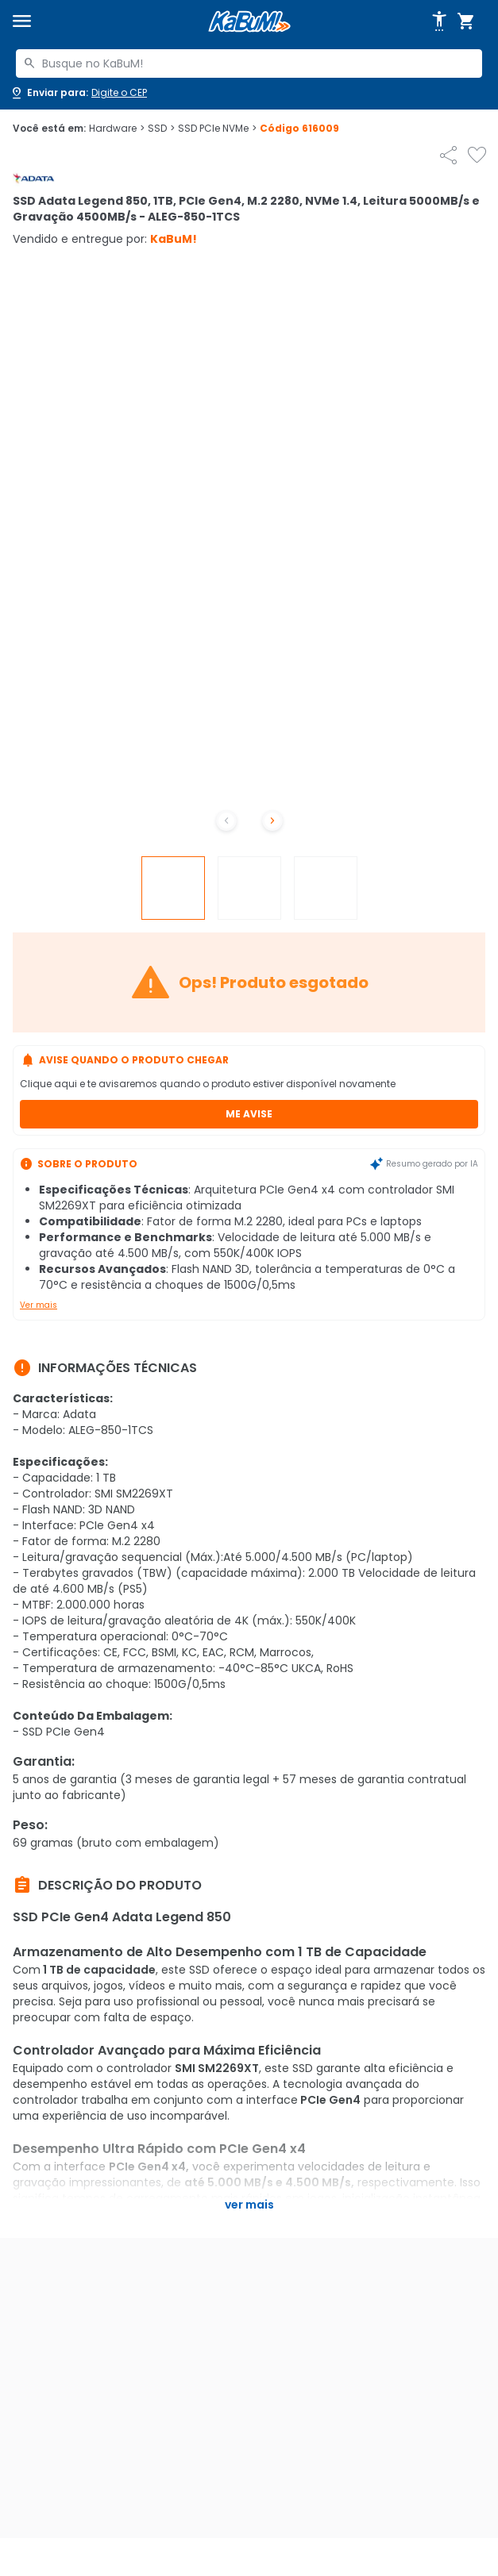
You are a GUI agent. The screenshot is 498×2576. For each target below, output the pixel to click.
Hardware (117, 128)
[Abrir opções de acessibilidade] (439, 21)
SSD (161, 128)
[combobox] (249, 63)
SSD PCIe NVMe (217, 128)
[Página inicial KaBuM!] (249, 21)
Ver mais (38, 1305)
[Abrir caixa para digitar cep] (78, 93)
